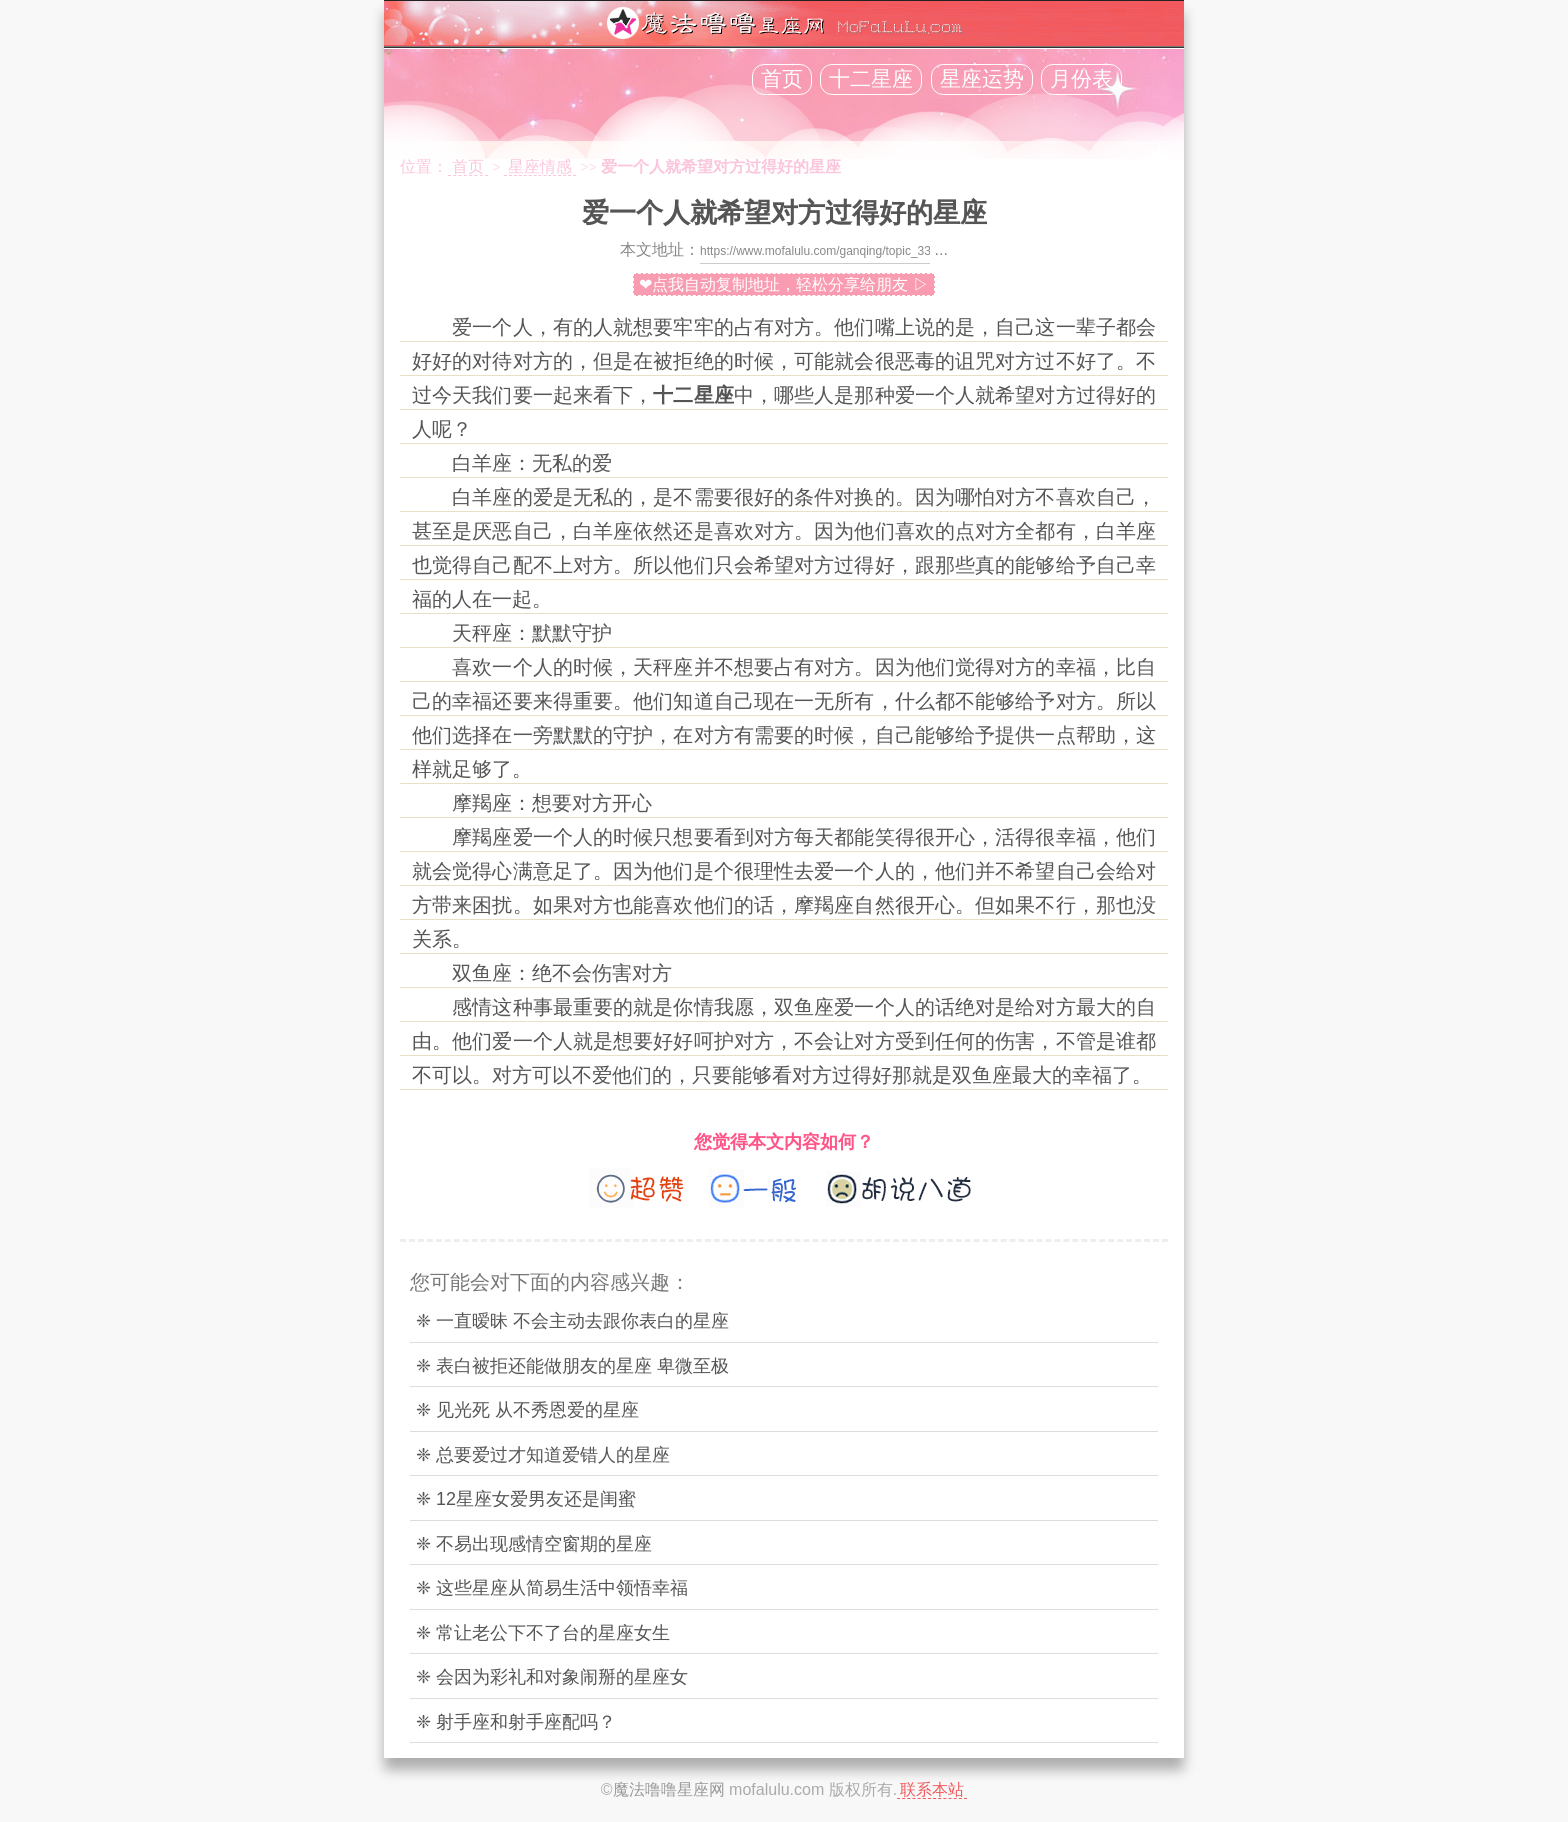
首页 (782, 79)
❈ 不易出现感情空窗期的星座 (534, 1544)
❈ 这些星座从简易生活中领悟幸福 (552, 1588)
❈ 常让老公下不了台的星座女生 (543, 1633)
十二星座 (871, 79)
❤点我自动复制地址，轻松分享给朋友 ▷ (783, 284)
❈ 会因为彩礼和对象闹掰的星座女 (552, 1677)
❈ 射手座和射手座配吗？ (516, 1722)
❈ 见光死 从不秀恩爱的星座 (527, 1410)
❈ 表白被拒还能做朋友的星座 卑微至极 (572, 1366)
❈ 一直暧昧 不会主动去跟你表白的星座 (572, 1321)
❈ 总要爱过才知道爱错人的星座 (543, 1455)
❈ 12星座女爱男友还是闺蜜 (526, 1499)
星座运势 (982, 79)
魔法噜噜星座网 (669, 1789)
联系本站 (932, 1789)
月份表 (1081, 79)
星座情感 (540, 166)
